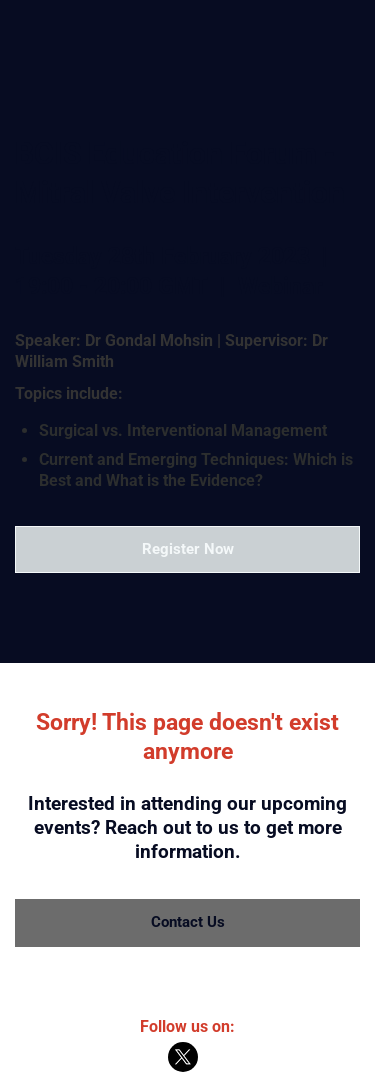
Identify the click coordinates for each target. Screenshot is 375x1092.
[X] (183, 1068)
